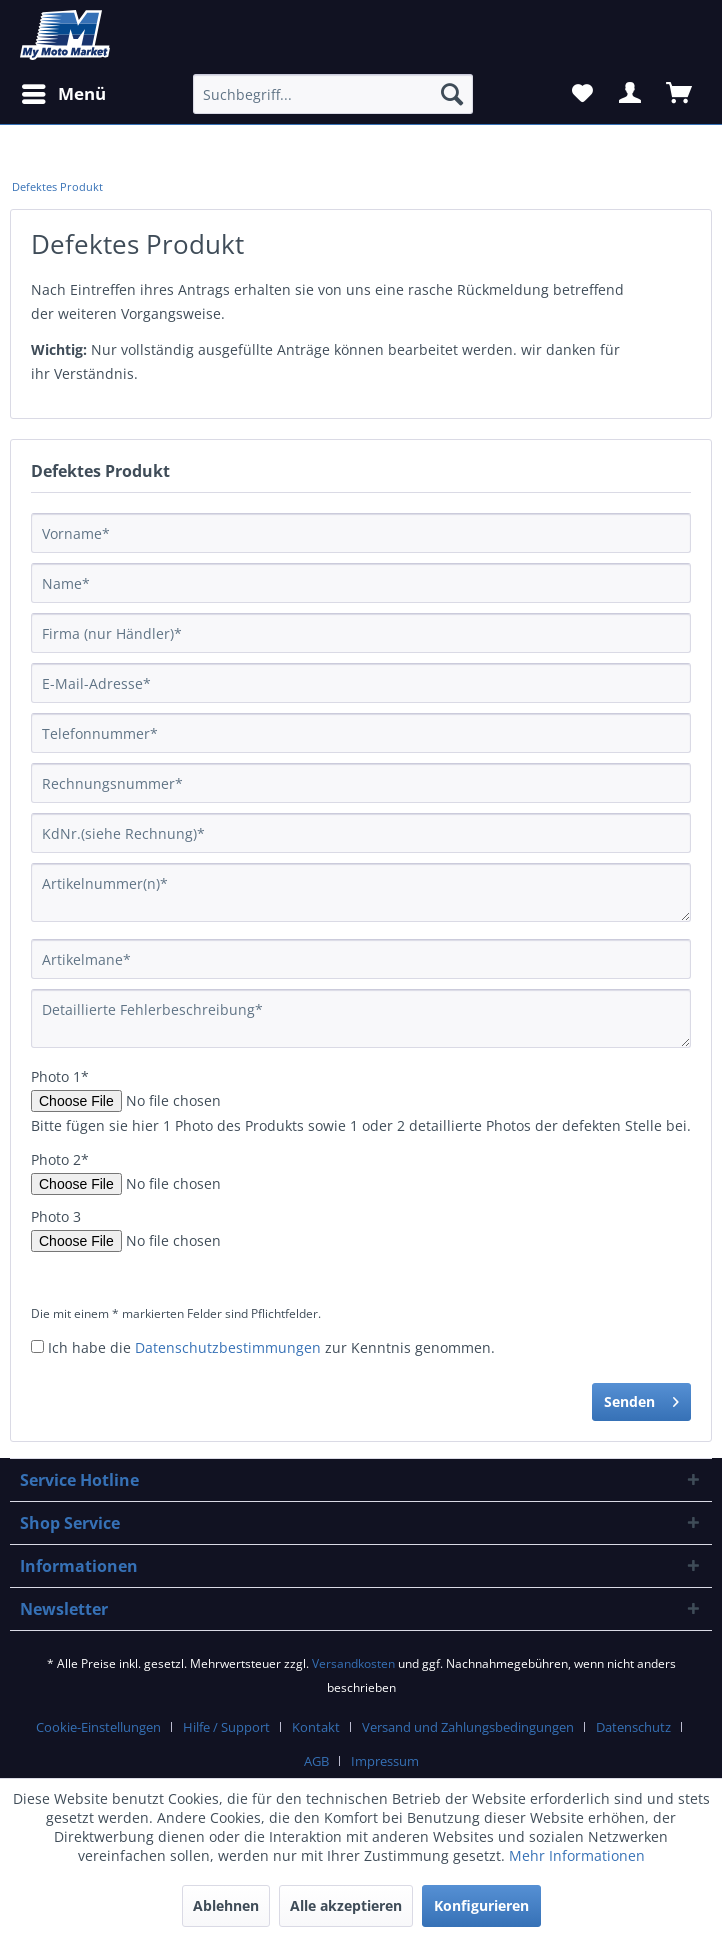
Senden (641, 1398)
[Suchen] (452, 94)
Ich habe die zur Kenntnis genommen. (271, 1347)
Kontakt (316, 1727)
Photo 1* (60, 1076)
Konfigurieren (481, 1905)
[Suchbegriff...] (333, 94)
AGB (316, 1761)
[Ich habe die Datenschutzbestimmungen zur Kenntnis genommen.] (37, 1346)
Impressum (385, 1761)
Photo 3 (56, 1216)
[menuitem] (57, 187)
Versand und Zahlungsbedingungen (468, 1727)
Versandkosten (353, 1663)
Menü (64, 91)
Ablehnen (226, 1905)
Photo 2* (60, 1159)
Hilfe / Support (226, 1727)
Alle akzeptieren (346, 1905)
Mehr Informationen (577, 1855)
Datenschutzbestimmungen (228, 1347)
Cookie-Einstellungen (98, 1727)
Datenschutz (633, 1727)
